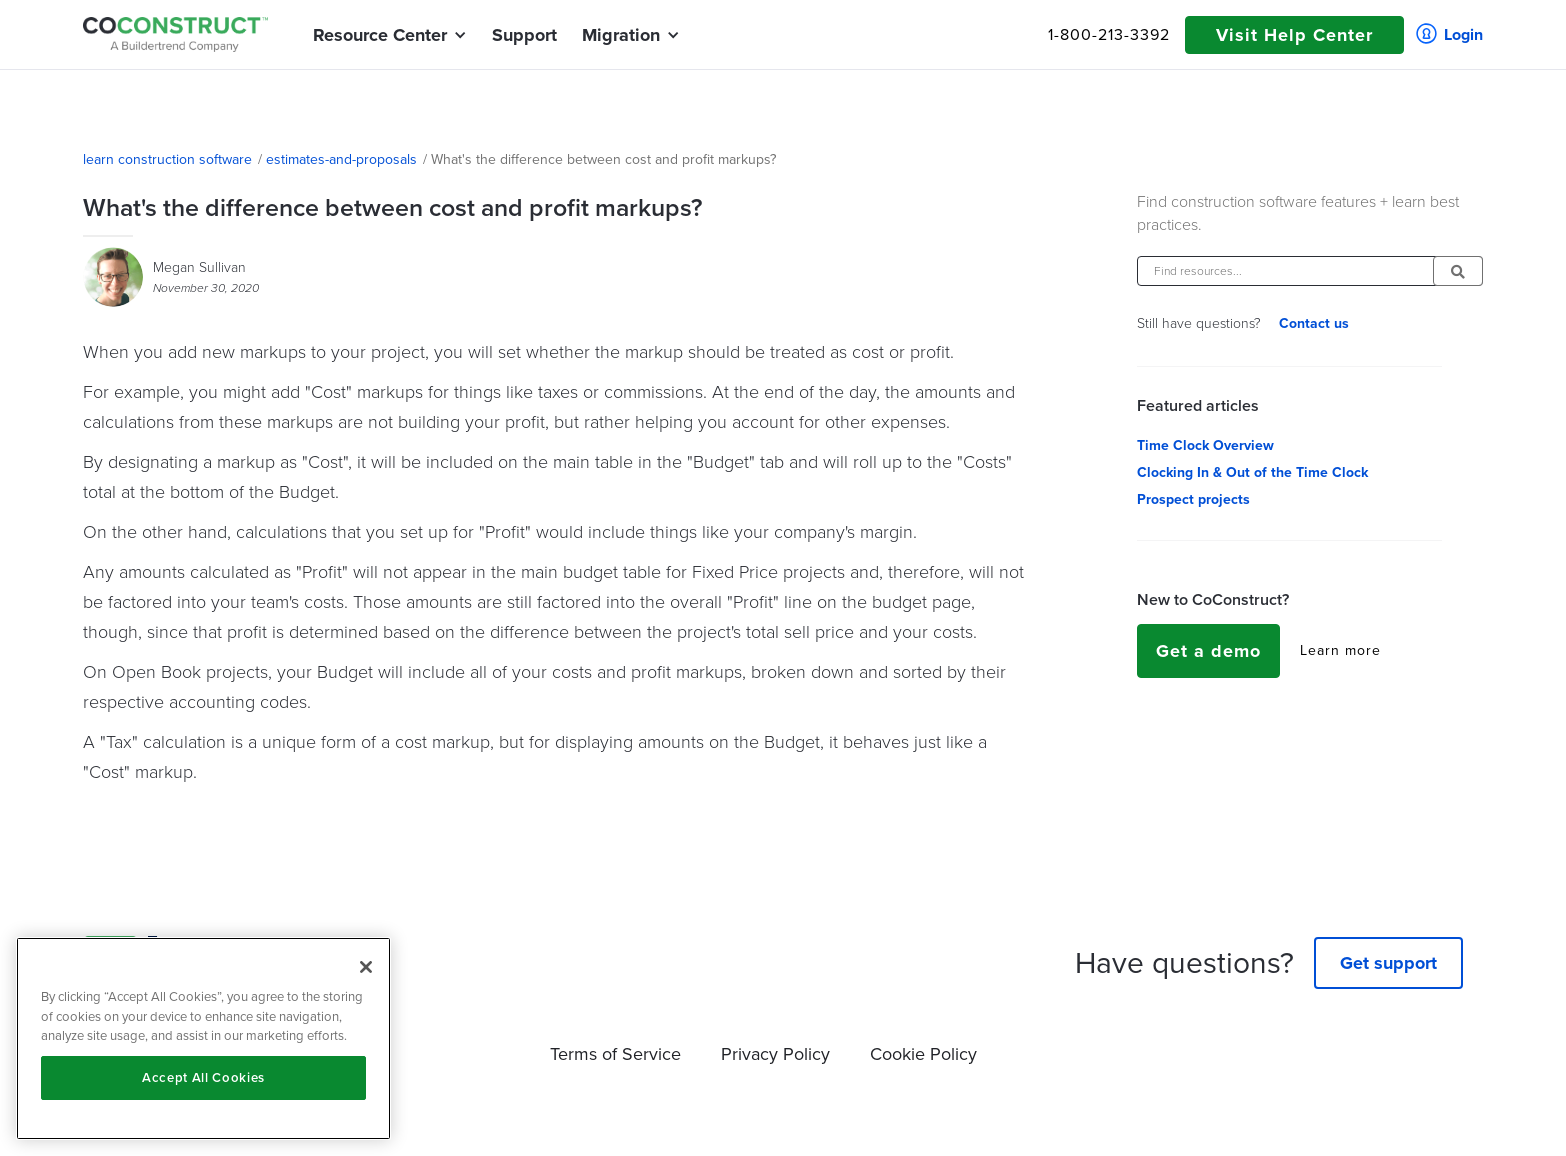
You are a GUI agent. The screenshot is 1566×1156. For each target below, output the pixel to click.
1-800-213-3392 (1109, 35)
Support (524, 35)
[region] (203, 1038)
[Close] (366, 967)
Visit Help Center (1294, 35)
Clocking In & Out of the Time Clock (1252, 473)
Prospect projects (1193, 500)
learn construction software (167, 160)
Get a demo (1208, 651)
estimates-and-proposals (341, 160)
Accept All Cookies (203, 1077)
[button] (380, 35)
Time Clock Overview (1205, 446)
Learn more (1340, 651)
